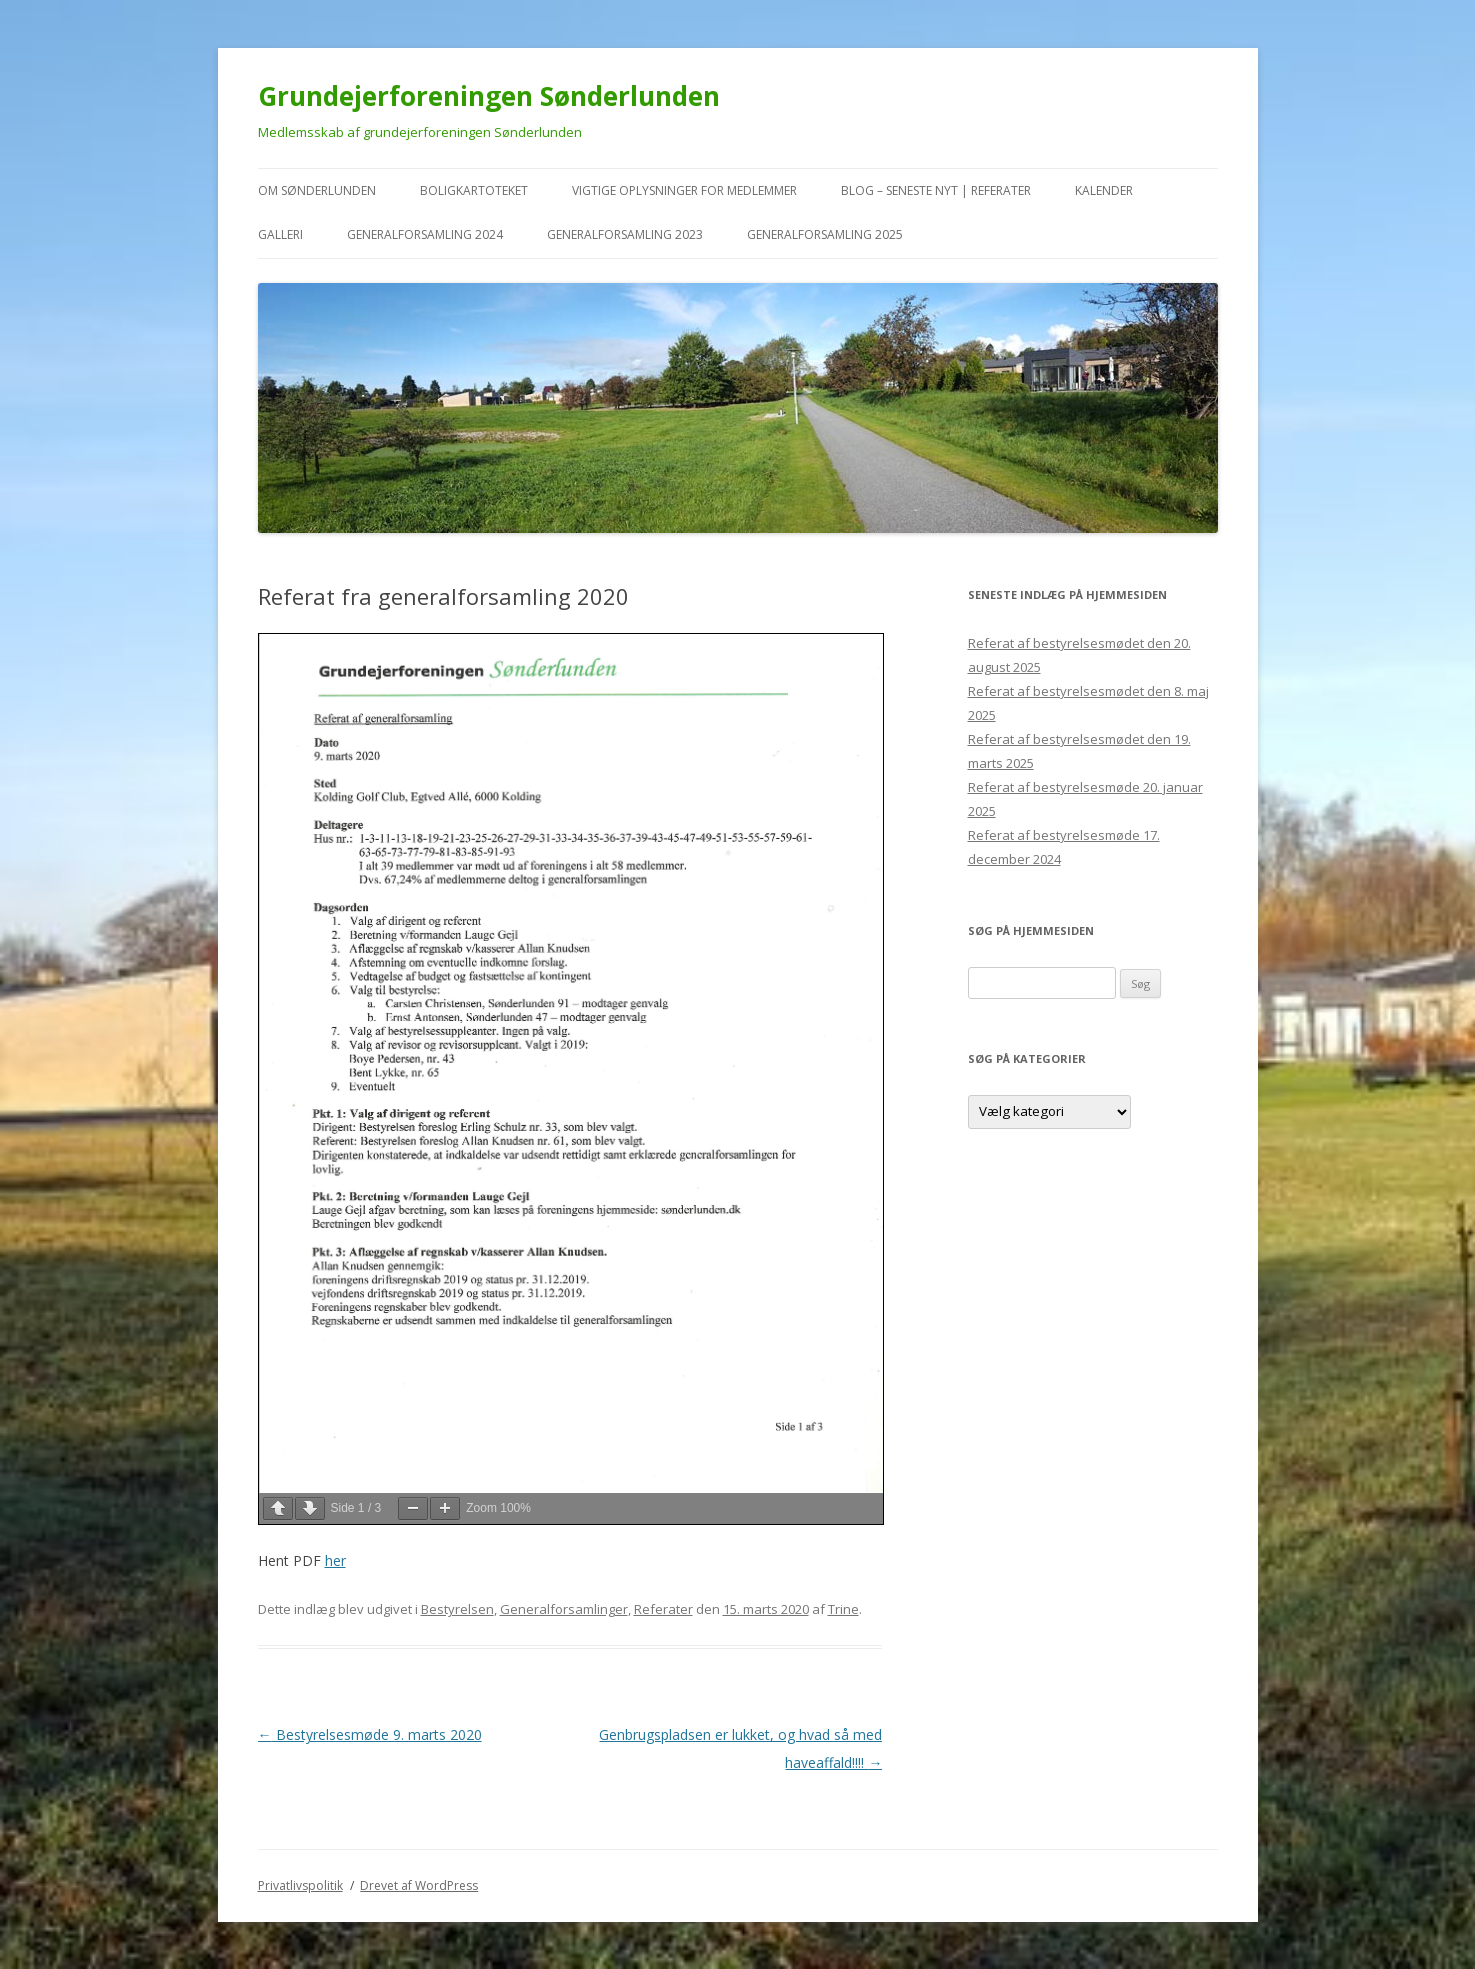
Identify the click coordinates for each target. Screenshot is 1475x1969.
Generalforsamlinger (564, 1609)
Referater (663, 1609)
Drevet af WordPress (419, 1885)
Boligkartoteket (474, 190)
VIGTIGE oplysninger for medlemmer (684, 190)
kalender (1104, 190)
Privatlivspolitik (300, 1885)
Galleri (280, 234)
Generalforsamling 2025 (825, 234)
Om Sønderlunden (317, 190)
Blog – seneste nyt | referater (936, 190)
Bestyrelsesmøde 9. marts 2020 (370, 1734)
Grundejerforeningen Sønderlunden (489, 96)
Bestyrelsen (457, 1609)
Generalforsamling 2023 (625, 234)
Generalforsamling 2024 (425, 234)
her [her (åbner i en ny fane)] (335, 1560)
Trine (843, 1609)
